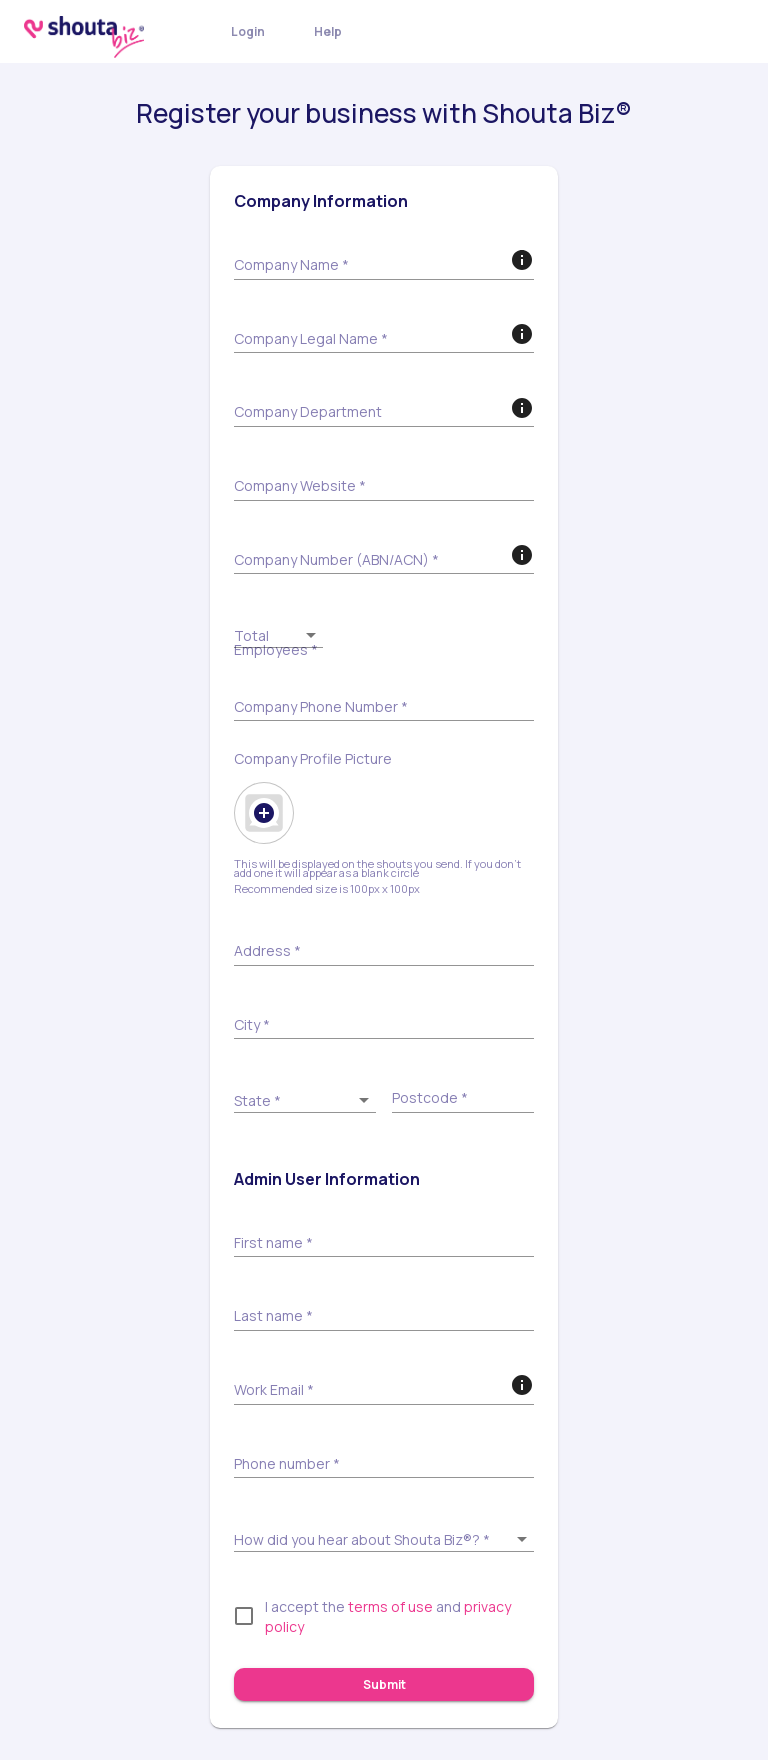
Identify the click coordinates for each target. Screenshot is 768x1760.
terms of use (390, 1606)
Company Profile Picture (313, 759)
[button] (278, 634)
